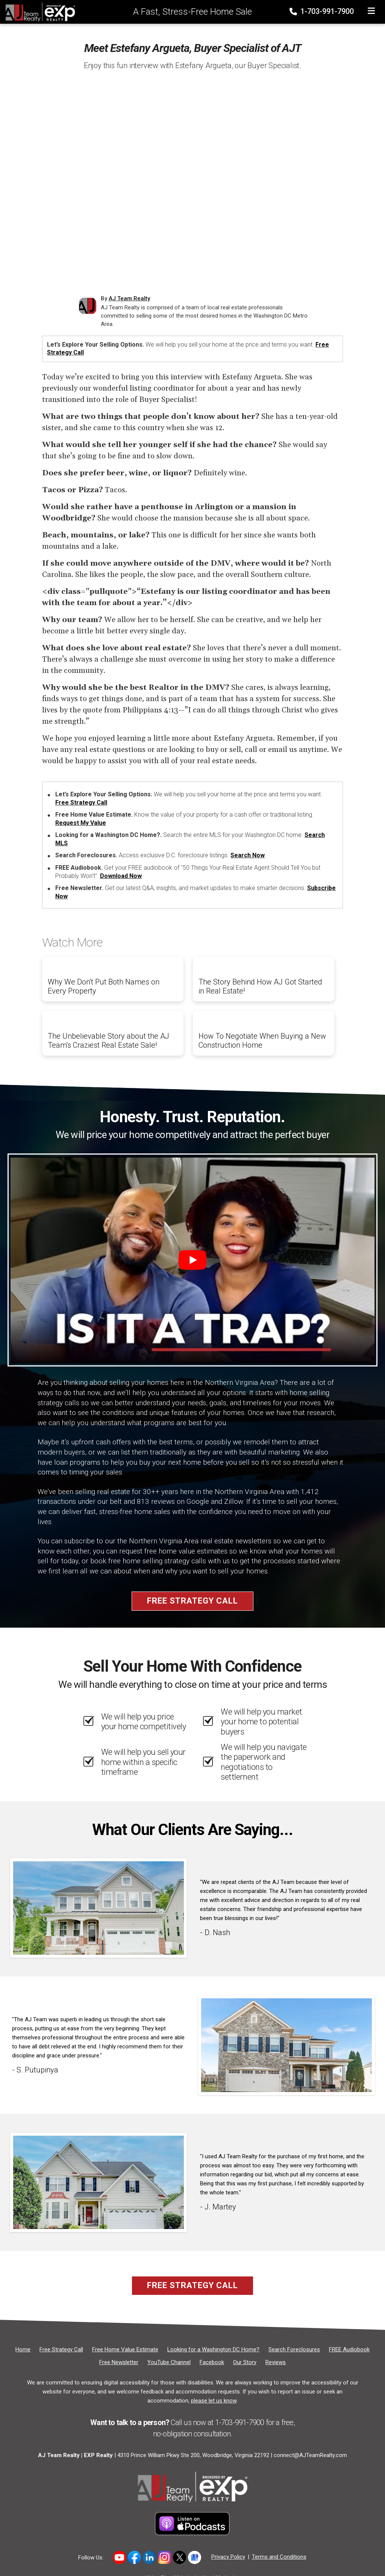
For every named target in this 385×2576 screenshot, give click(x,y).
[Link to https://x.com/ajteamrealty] (179, 2557)
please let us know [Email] (213, 2400)
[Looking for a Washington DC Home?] (213, 2349)
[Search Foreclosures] (294, 2349)
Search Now (247, 855)
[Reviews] (275, 2362)
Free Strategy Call (81, 802)
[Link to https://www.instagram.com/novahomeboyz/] (164, 2557)
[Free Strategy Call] (61, 2349)
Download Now (121, 875)
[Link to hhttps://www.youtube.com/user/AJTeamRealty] (119, 2557)
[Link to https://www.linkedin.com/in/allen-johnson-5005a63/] (149, 2557)
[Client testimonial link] (98, 1907)
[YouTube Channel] (169, 2362)
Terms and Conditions (279, 2556)
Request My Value (80, 822)
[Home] (38, 11)
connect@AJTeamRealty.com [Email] (310, 2455)
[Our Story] (244, 2362)
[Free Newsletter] (118, 2362)
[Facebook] (212, 2362)
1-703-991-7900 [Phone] (322, 11)
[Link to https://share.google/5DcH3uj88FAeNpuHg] (194, 2557)
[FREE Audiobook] (349, 2349)
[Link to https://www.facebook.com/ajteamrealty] (134, 2557)
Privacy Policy (228, 2556)
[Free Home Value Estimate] (125, 2349)
